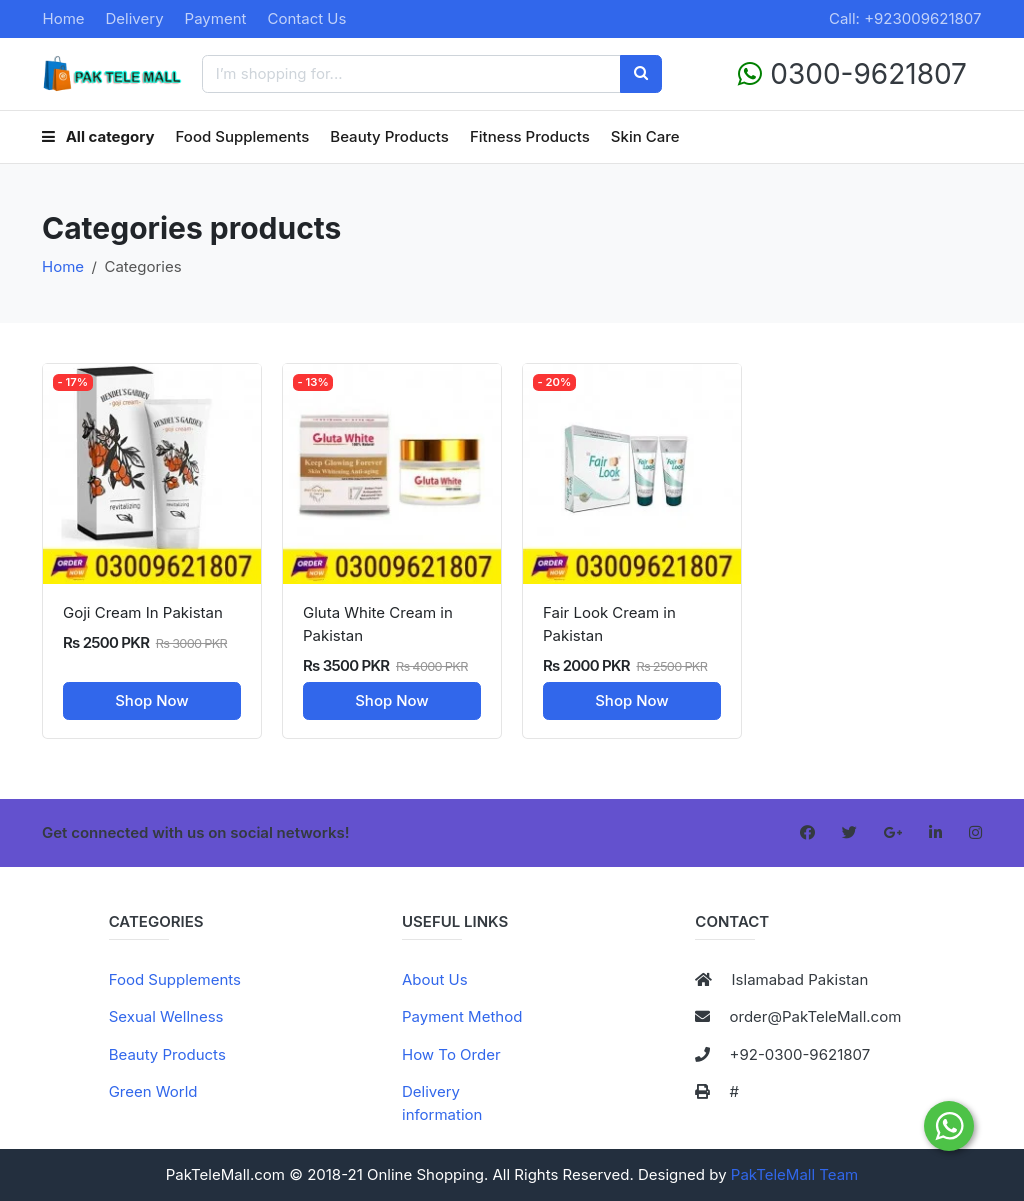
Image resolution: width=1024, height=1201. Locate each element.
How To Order (451, 1054)
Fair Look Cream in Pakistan (609, 624)
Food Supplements (243, 136)
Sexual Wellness (166, 1016)
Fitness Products (530, 136)
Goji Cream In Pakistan (143, 612)
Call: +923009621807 (905, 18)
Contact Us (306, 18)
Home (64, 18)
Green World (153, 1091)
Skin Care (645, 136)
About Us (435, 979)
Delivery (135, 18)
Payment (216, 18)
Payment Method (462, 1016)
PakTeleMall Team (794, 1174)
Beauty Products (389, 136)
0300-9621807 (852, 74)
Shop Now (152, 700)
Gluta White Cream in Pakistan (378, 624)
